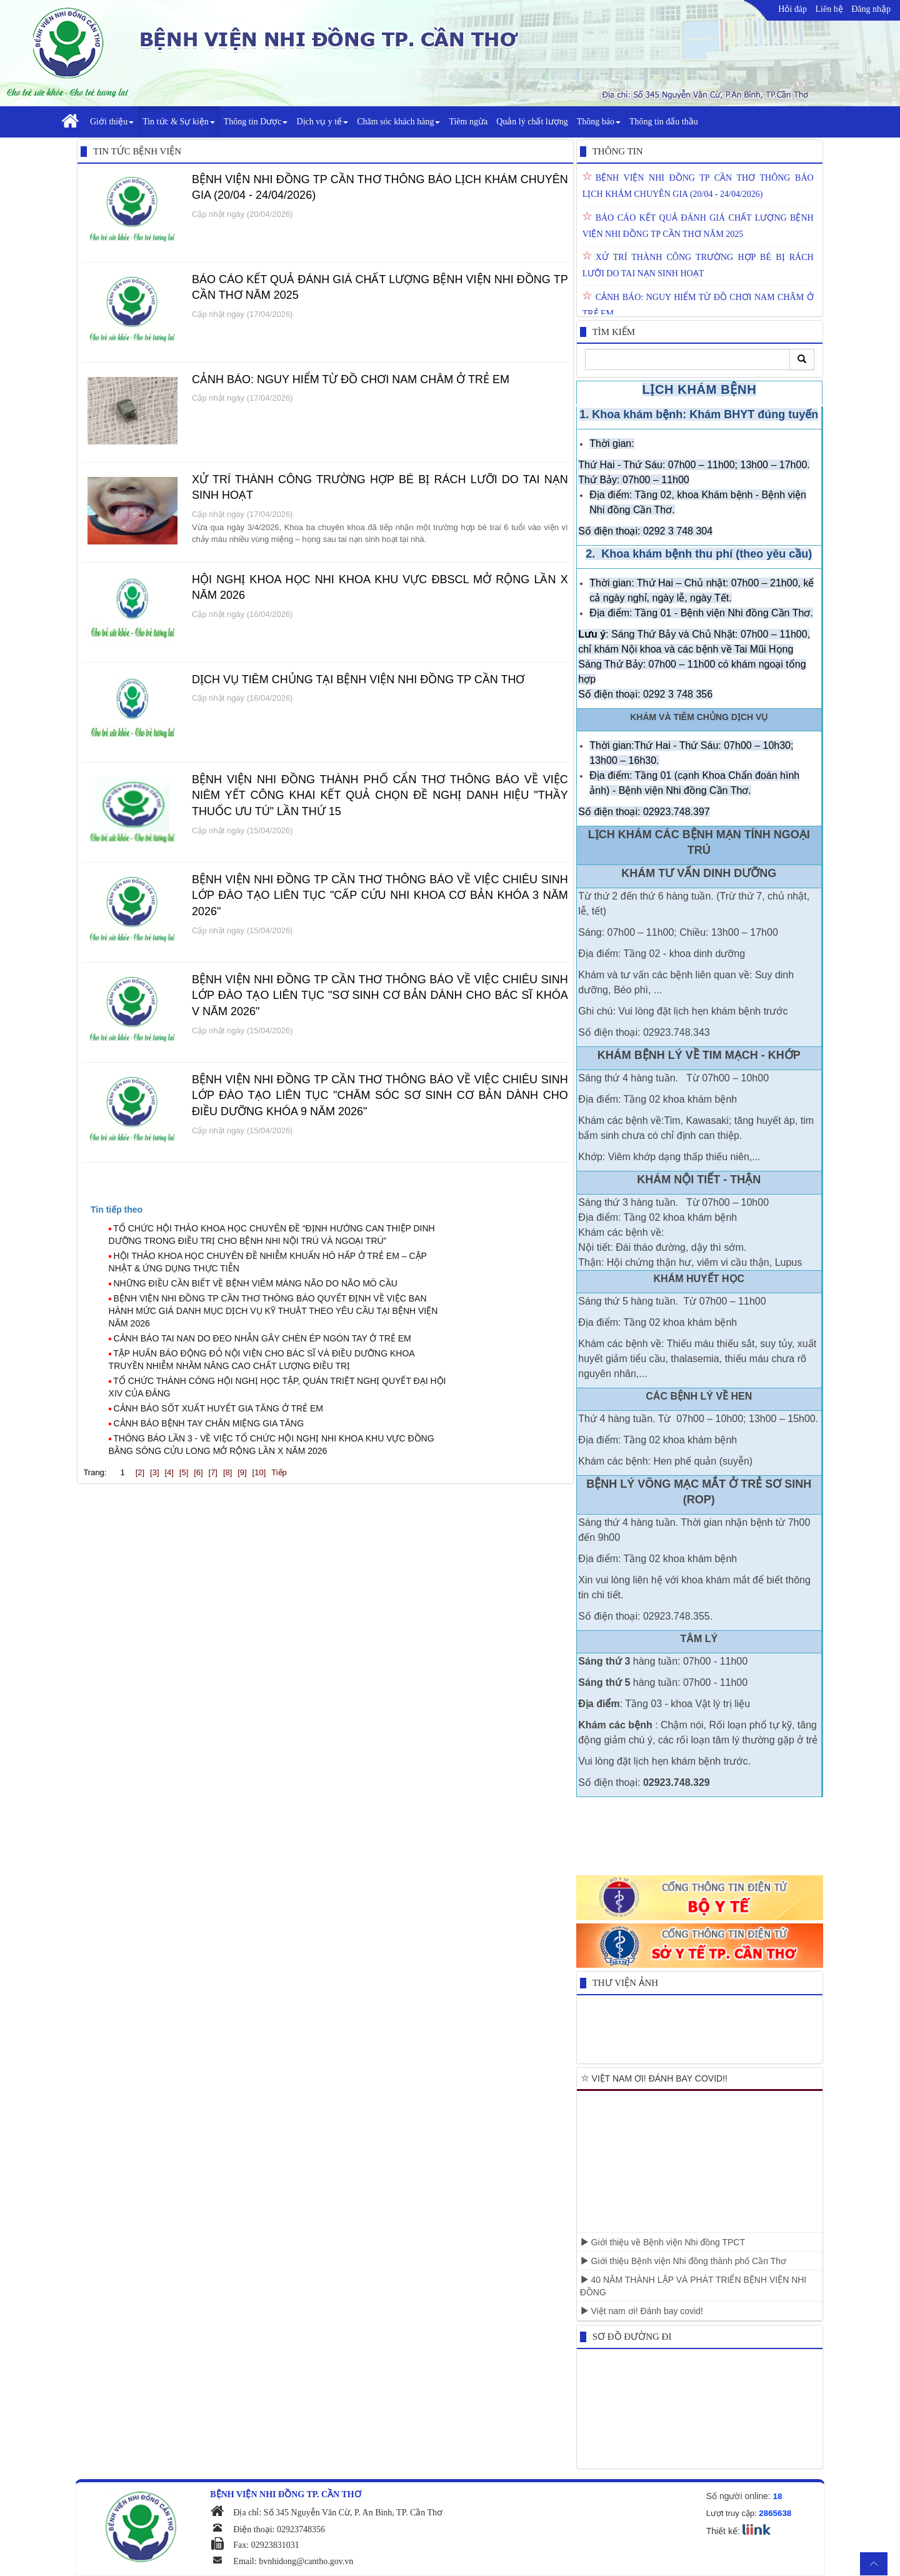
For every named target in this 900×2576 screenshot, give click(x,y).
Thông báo (599, 121)
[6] (198, 1472)
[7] (213, 1472)
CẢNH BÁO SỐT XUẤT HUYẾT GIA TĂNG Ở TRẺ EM (219, 1408)
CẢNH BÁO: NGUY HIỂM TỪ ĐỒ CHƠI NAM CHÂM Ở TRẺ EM (350, 379)
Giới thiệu (112, 121)
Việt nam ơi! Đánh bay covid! (641, 2311)
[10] (259, 1472)
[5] (183, 1472)
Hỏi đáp (792, 9)
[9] (242, 1472)
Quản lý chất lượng (532, 121)
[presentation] (116, 1210)
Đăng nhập (871, 9)
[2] (140, 1472)
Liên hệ (829, 9)
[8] (227, 1472)
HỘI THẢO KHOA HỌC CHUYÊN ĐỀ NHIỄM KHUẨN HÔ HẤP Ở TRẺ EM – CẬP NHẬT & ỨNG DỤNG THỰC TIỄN (268, 1262)
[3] (154, 1472)
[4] (168, 1472)
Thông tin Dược (256, 121)
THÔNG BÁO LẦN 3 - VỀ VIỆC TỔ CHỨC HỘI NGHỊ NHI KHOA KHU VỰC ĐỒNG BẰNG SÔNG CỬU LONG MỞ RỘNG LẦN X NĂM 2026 (271, 1444)
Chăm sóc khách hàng (398, 121)
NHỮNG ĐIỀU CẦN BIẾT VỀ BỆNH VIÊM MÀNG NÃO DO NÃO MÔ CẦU (256, 1283)
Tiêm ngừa (468, 121)
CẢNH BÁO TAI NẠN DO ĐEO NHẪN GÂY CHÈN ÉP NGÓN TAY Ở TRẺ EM (262, 1338)
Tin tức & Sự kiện (178, 121)
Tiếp (279, 1472)
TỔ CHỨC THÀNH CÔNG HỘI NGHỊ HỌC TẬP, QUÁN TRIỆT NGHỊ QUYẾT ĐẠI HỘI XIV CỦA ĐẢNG (277, 1387)
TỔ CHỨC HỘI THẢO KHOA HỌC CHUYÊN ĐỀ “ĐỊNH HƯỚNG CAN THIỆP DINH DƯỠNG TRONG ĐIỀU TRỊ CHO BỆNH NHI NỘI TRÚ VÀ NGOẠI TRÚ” (272, 1234)
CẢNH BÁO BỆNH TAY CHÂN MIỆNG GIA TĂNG (209, 1423)
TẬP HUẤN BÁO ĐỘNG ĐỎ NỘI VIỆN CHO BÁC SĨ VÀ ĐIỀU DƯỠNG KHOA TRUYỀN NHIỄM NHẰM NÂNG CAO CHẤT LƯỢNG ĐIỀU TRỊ (261, 1359)
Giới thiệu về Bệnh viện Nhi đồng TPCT (662, 2242)
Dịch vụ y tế (322, 121)
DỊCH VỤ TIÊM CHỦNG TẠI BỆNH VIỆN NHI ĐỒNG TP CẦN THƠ (358, 679)
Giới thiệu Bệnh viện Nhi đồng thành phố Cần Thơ (683, 2261)
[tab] (331, 1209)
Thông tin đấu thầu (663, 121)
